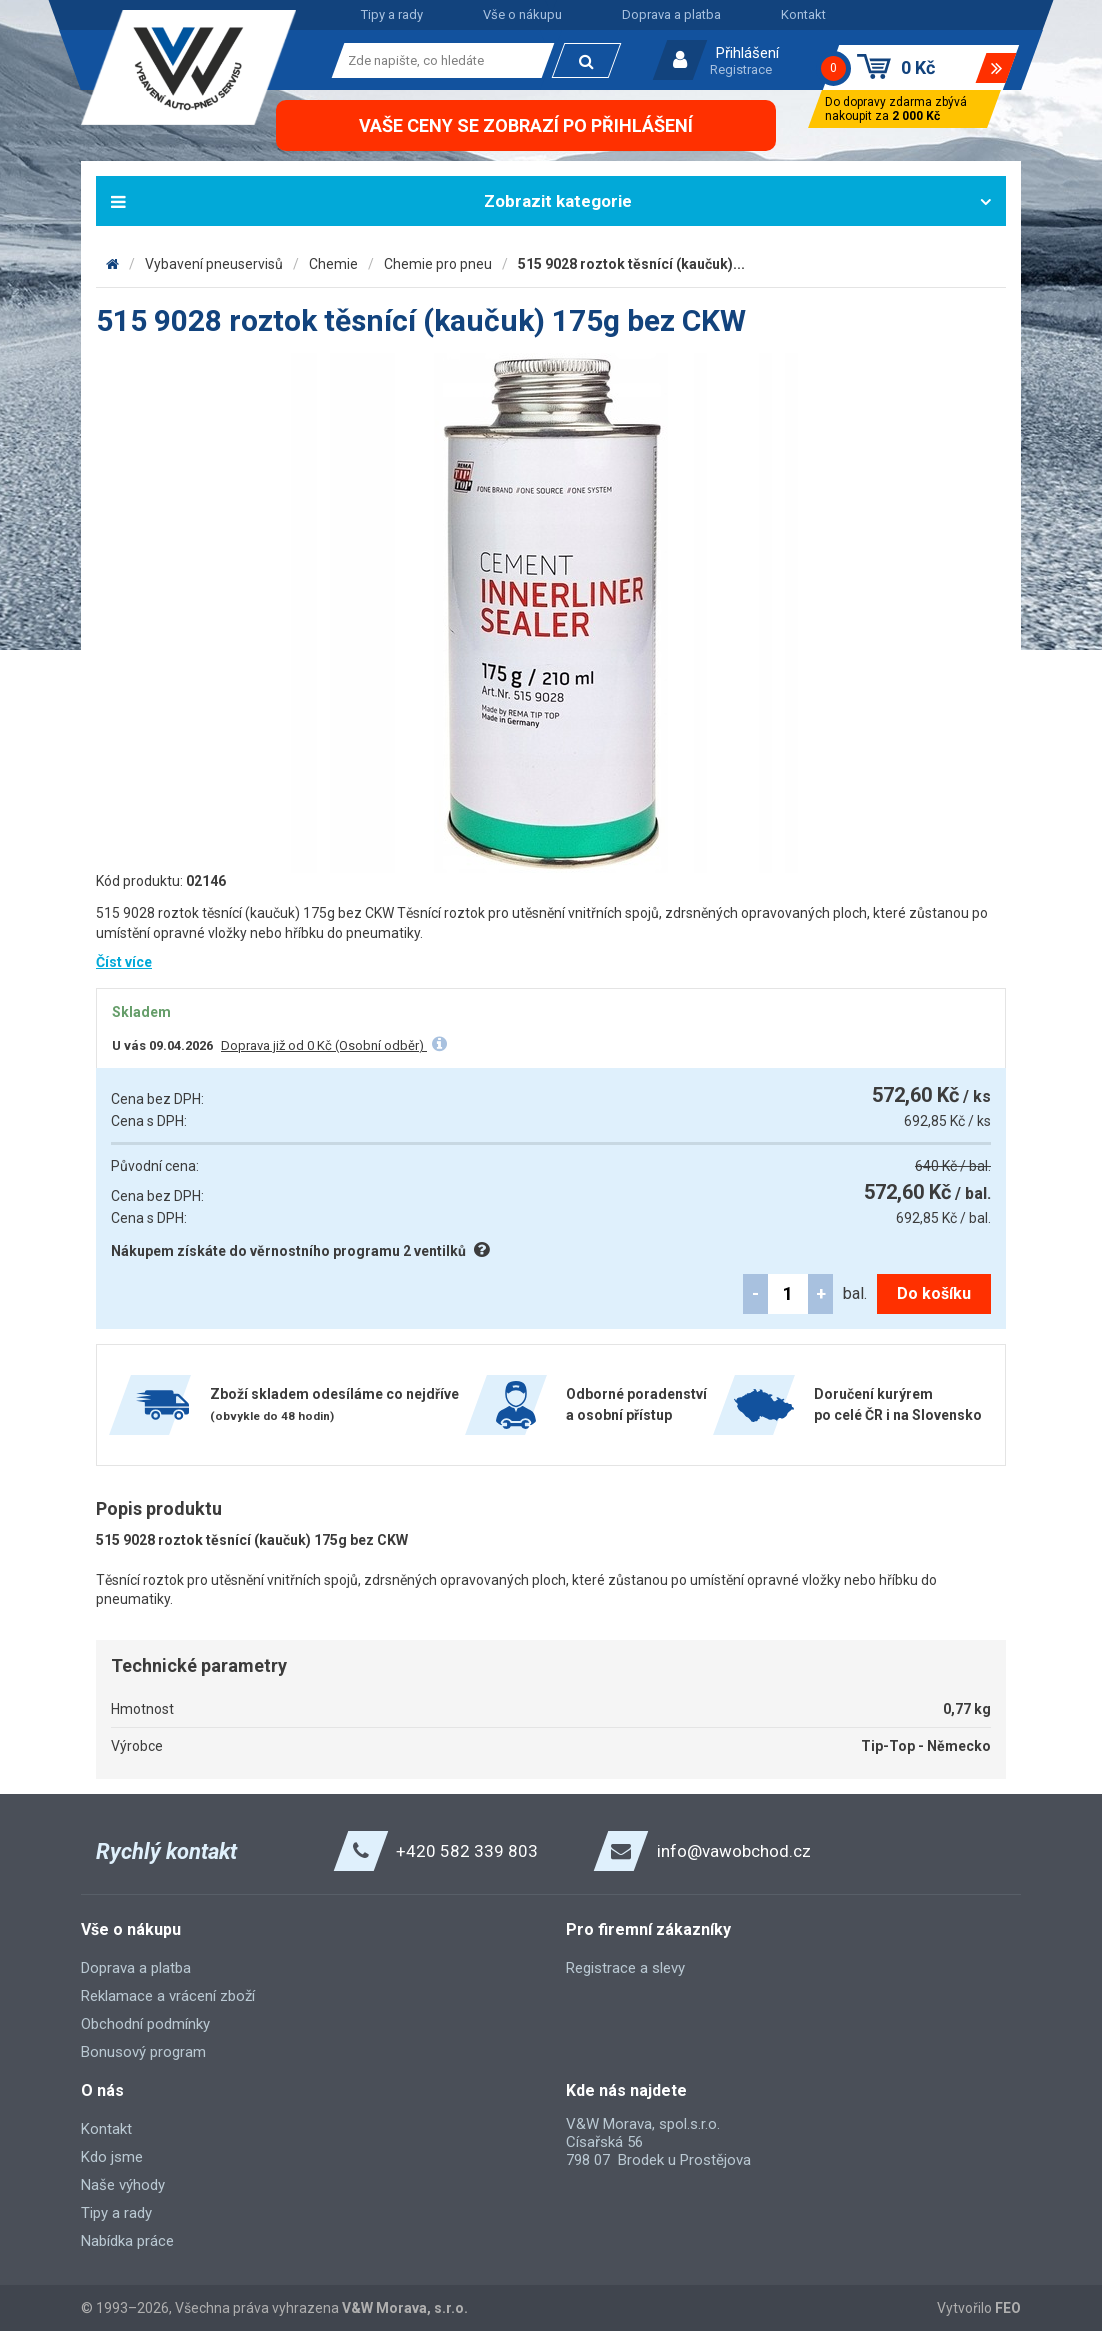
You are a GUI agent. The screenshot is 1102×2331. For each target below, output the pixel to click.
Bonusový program (143, 2052)
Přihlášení (747, 53)
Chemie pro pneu (438, 264)
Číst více (124, 962)
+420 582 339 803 (467, 1851)
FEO (1008, 2308)
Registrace (741, 69)
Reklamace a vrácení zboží (168, 1996)
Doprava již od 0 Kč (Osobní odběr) (324, 1045)
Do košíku (934, 1293)
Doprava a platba (671, 14)
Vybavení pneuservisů (214, 264)
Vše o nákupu (522, 14)
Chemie (333, 264)
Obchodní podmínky (145, 2024)
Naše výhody (123, 2185)
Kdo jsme (112, 2157)
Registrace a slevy (625, 1968)
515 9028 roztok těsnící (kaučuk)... (631, 264)
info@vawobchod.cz (734, 1851)
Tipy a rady (392, 14)
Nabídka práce (127, 2241)
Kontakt (803, 14)
